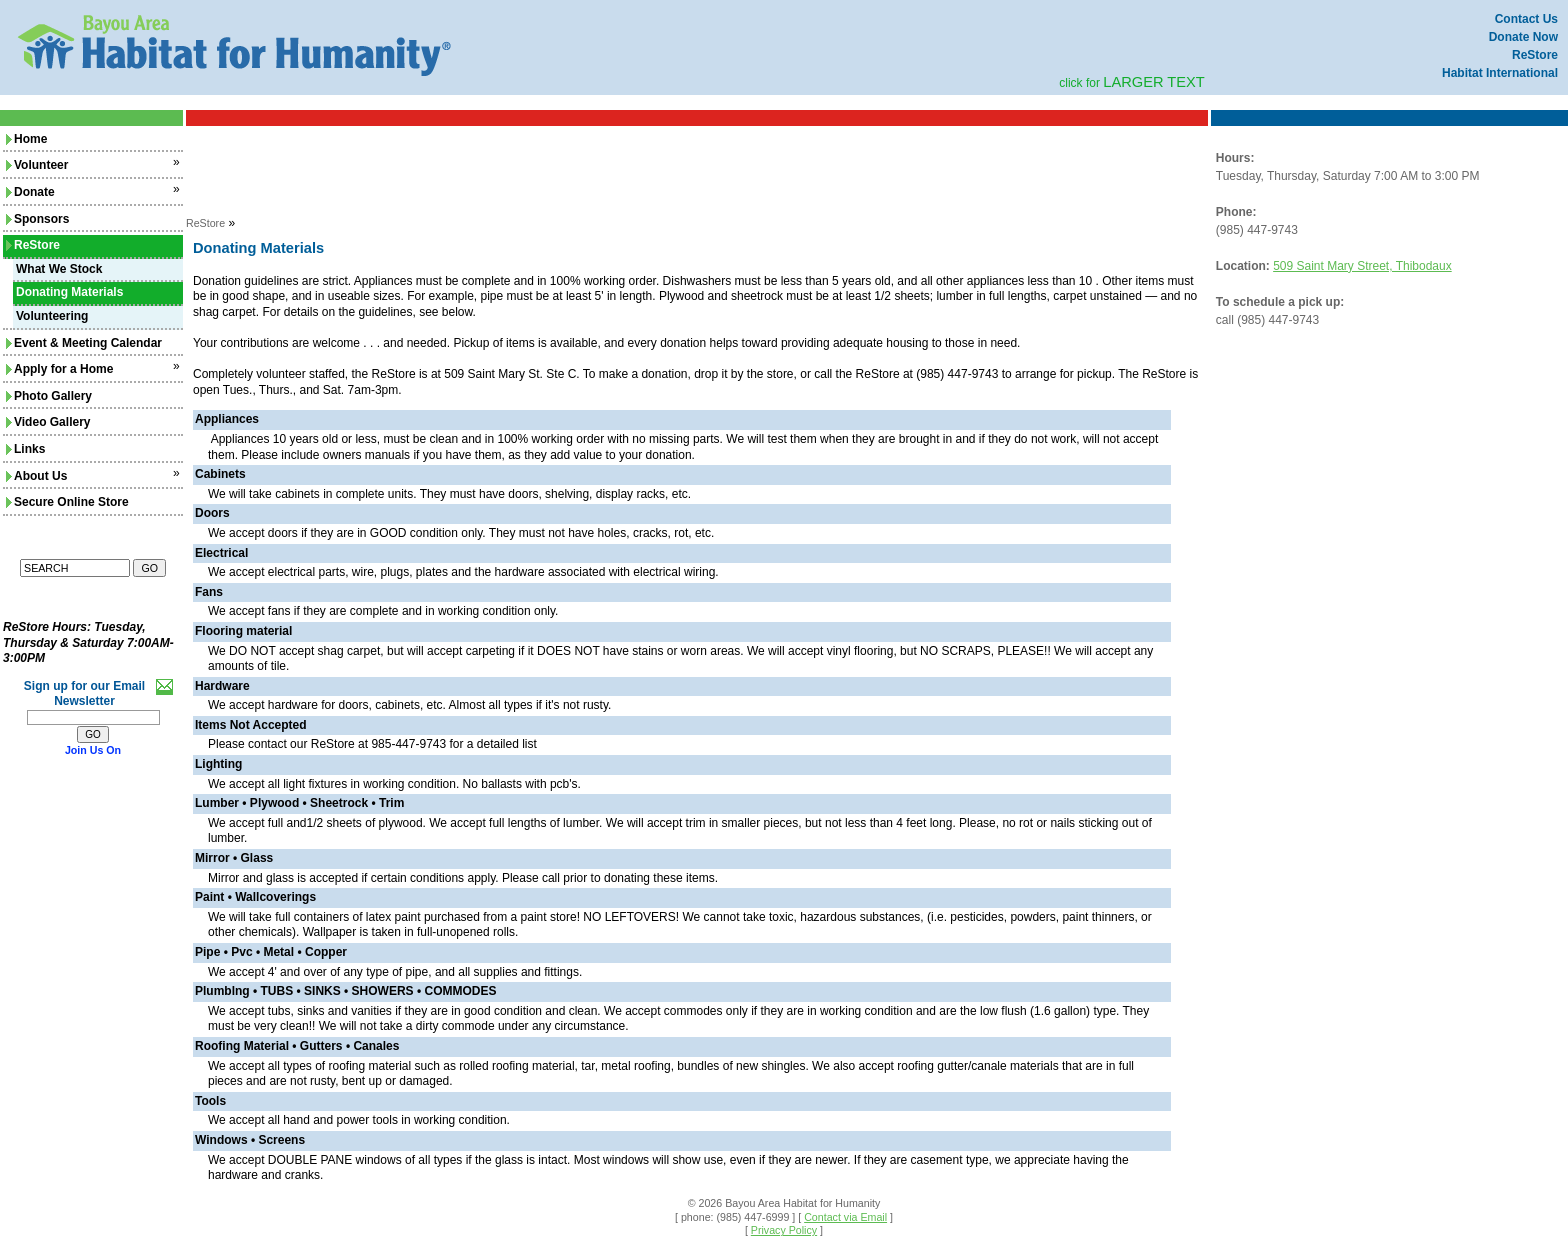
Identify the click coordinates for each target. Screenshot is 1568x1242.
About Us (36, 476)
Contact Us (1526, 19)
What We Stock (59, 269)
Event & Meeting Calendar (84, 343)
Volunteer (37, 165)
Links (25, 449)
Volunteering (52, 316)
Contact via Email (845, 1217)
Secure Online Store (67, 502)
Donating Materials (69, 292)
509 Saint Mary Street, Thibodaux (1362, 266)
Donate (30, 192)
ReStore (1535, 55)
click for (1132, 83)
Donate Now (1523, 37)
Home (26, 139)
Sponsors (37, 219)
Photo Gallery (49, 396)
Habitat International (1500, 73)
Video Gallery (48, 422)
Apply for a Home (59, 369)
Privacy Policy (784, 1230)
